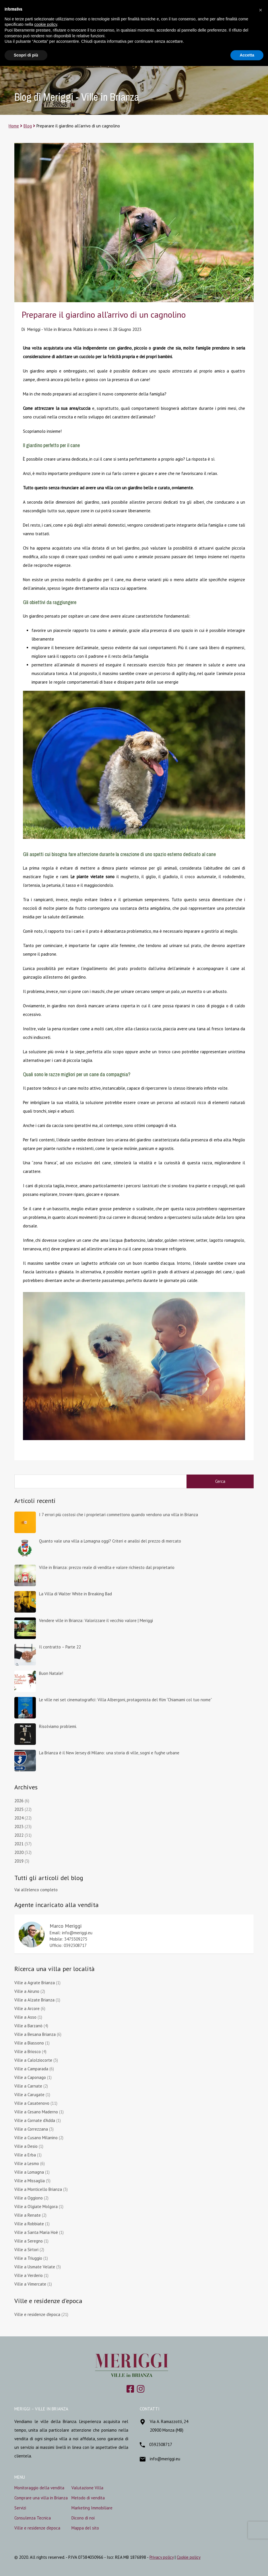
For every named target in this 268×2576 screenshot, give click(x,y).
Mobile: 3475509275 (68, 1939)
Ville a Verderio (28, 2275)
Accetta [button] (247, 55)
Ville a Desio (26, 2146)
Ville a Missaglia (29, 2180)
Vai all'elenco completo (36, 1889)
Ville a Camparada (31, 2068)
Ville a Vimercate (30, 2284)
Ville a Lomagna (29, 2172)
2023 (19, 1826)
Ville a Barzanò (28, 2025)
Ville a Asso (25, 2017)
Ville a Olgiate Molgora (36, 2206)
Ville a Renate (27, 2215)
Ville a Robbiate (29, 2223)
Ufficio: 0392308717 (68, 1945)
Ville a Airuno (26, 1991)
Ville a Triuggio (28, 2258)
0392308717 (160, 2444)
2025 (19, 1809)
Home (14, 126)
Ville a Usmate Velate (34, 2266)
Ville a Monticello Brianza (38, 2189)
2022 (19, 1835)
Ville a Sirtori (26, 2249)
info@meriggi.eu (165, 2458)
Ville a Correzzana (31, 2129)
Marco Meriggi (65, 1926)
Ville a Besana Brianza (35, 2034)
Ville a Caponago (30, 2077)
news (103, 329)
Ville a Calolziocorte (33, 2060)
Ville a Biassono (29, 2043)
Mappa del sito (85, 2528)
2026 (19, 1800)
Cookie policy (189, 2557)
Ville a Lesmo (26, 2163)
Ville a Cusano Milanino (36, 2137)
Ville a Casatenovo (31, 2103)
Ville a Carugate (29, 2094)
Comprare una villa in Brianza (41, 2498)
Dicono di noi (83, 2518)
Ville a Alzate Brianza (34, 2000)
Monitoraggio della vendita (39, 2488)
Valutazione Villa (87, 2488)
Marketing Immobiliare (91, 2508)
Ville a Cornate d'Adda (34, 2120)
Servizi (20, 2508)
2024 (19, 1818)
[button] (260, 9)
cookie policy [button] (45, 24)
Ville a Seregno (28, 2241)
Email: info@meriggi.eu (71, 1932)
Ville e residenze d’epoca (37, 2528)
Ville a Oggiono (28, 2198)
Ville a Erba (25, 2155)
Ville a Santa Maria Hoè (36, 2232)
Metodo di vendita (88, 2498)
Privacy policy (161, 2557)
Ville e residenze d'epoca (37, 2314)
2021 (19, 1843)
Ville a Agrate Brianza (34, 1982)
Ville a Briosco (27, 2051)
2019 (19, 1861)
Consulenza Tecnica (32, 2518)
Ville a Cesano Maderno (36, 2112)
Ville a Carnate (28, 2086)
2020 (19, 1852)
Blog (28, 126)
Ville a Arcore (27, 2008)
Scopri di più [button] (26, 55)
